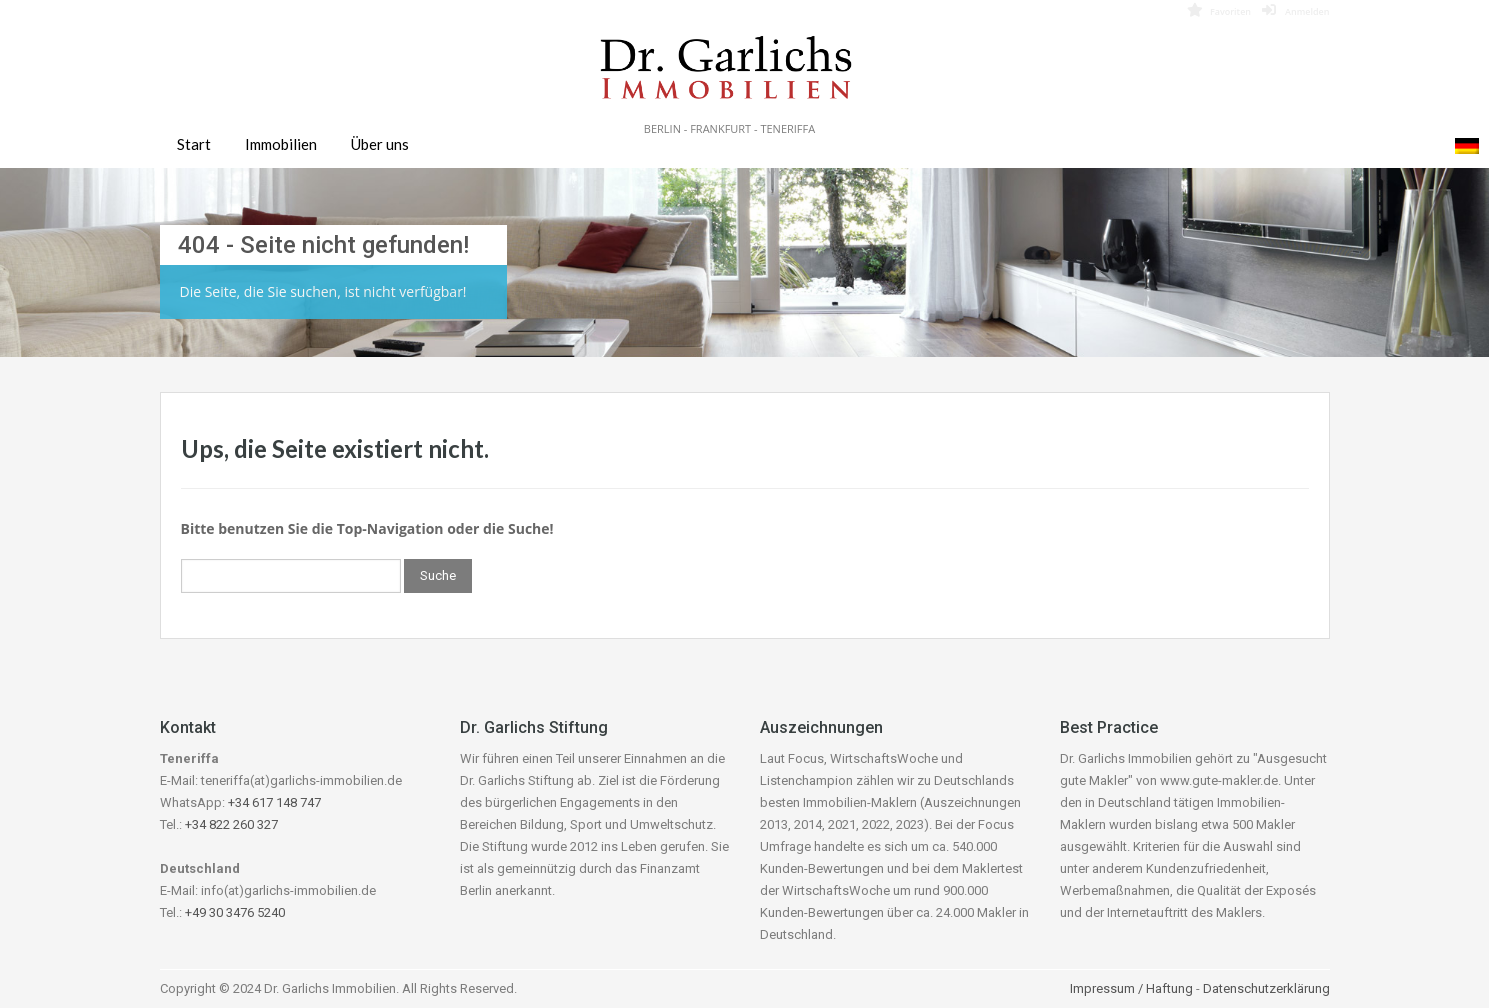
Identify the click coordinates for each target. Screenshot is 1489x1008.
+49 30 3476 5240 (235, 912)
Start (194, 144)
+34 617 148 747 (274, 802)
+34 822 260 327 (231, 824)
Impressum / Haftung (1131, 988)
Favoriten (1219, 10)
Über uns (380, 144)
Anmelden (1296, 10)
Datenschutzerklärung (1266, 988)
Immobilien (281, 144)
